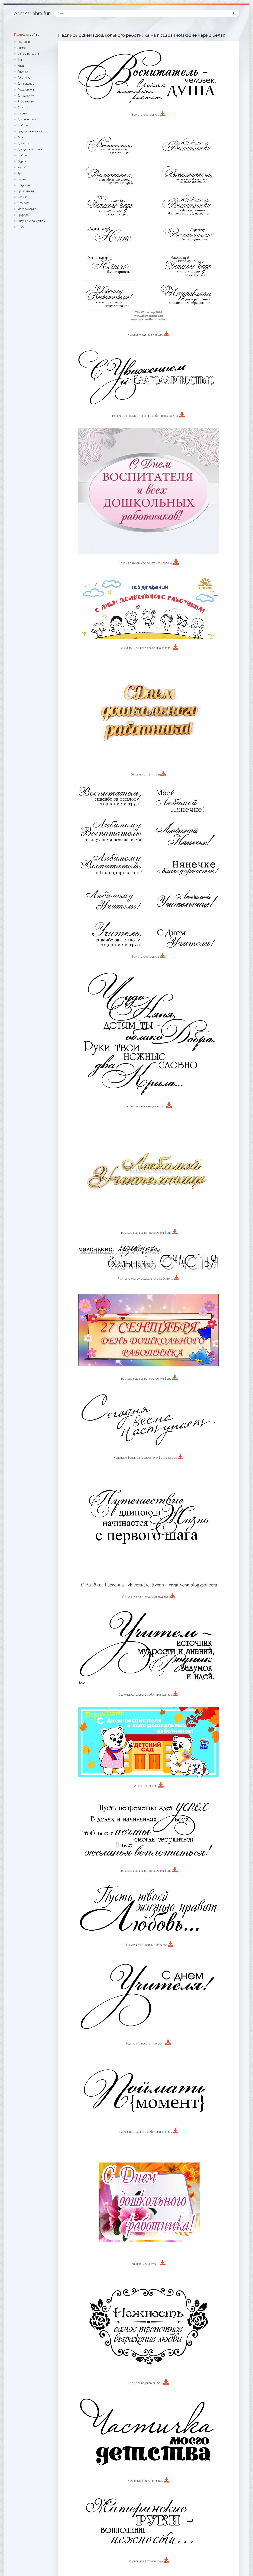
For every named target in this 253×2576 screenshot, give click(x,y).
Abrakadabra (32, 13)
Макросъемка (27, 209)
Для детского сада (30, 149)
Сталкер (23, 107)
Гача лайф (24, 77)
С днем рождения (29, 53)
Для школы (25, 143)
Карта (21, 167)
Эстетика (23, 203)
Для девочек (26, 95)
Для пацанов (26, 83)
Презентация (26, 191)
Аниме (22, 47)
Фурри (22, 161)
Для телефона (27, 119)
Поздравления (27, 89)
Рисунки (23, 71)
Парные (22, 197)
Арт (20, 173)
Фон (20, 137)
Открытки (24, 185)
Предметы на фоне (30, 131)
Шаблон (23, 125)
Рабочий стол (26, 101)
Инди (21, 65)
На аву (22, 179)
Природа (23, 215)
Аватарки (24, 41)
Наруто (22, 113)
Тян (20, 59)
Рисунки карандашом (31, 221)
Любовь (23, 155)
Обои (21, 227)
